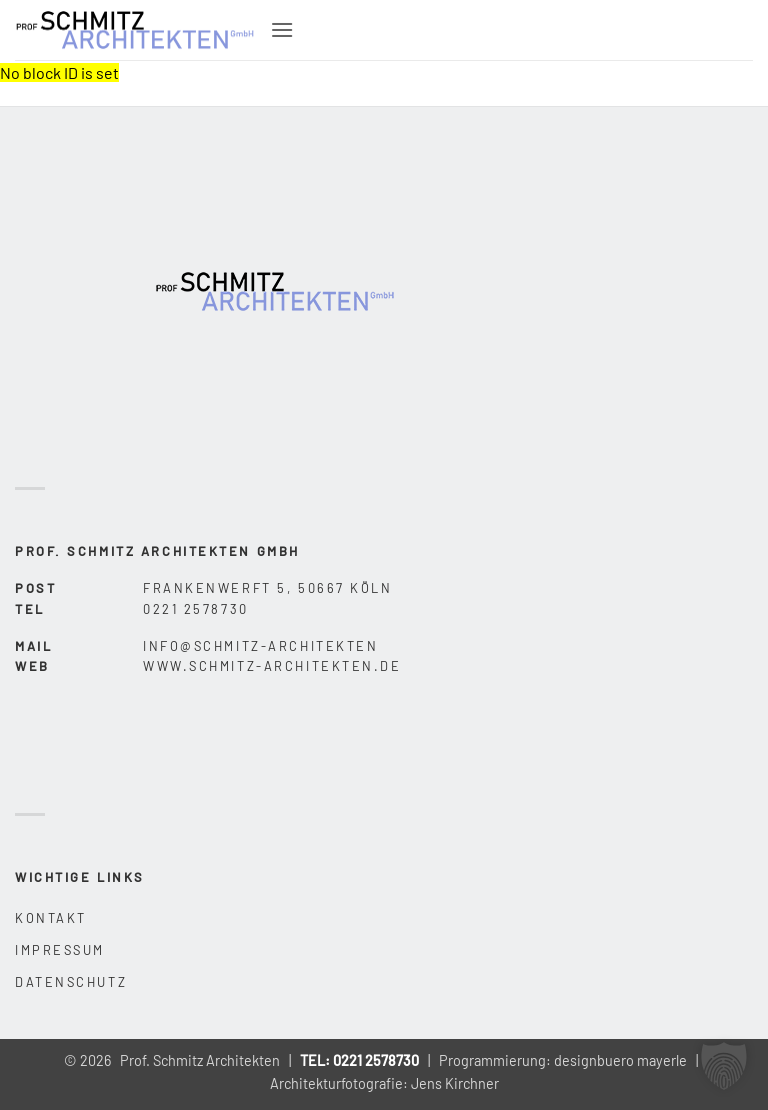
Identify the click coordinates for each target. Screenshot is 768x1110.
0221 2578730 (376, 1060)
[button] (282, 29)
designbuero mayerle (620, 1060)
